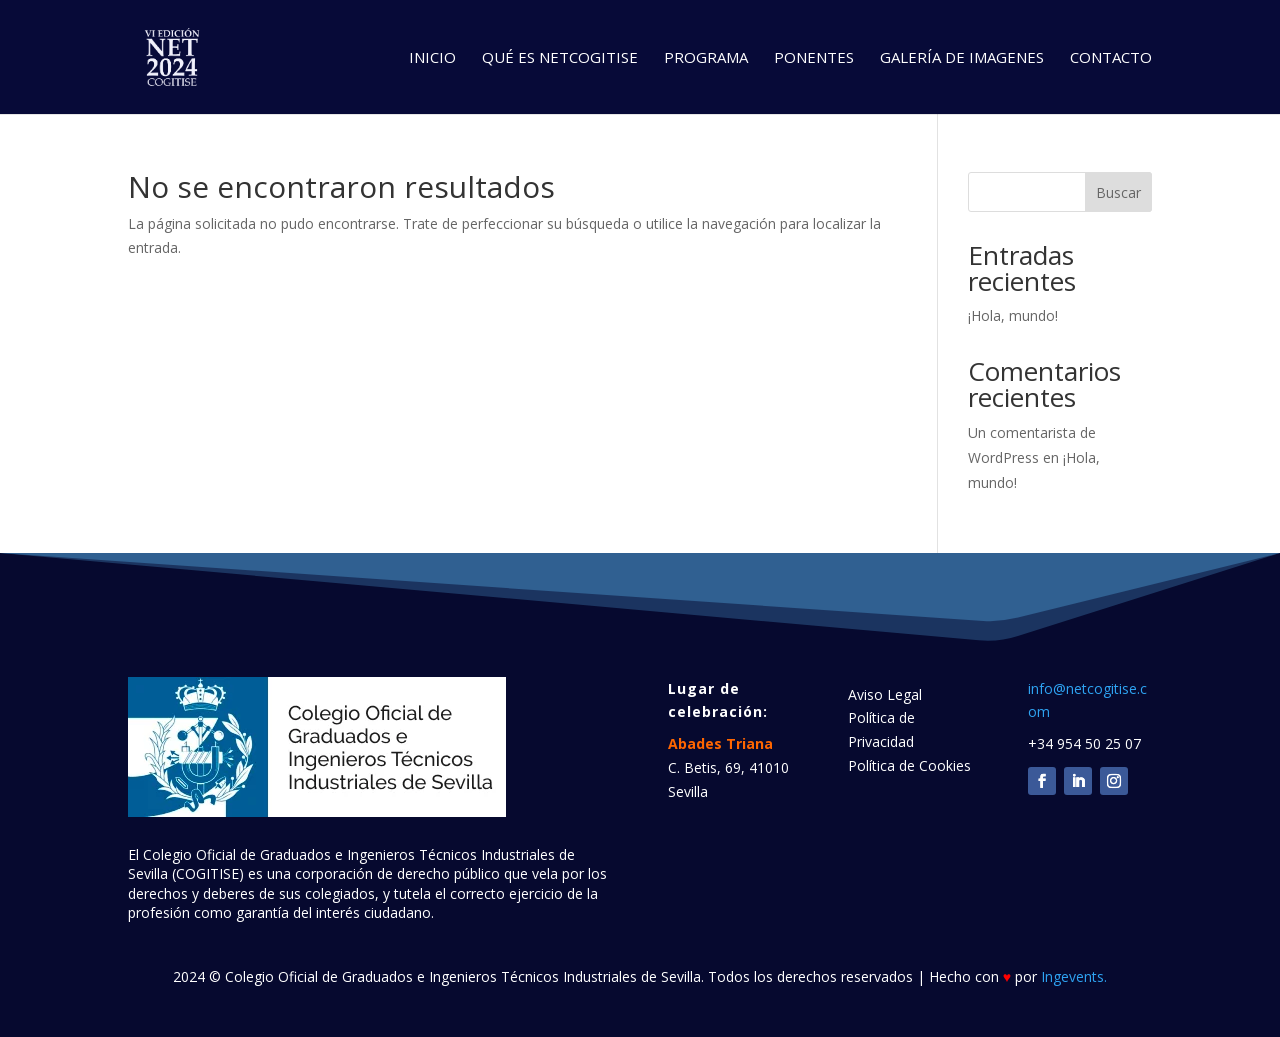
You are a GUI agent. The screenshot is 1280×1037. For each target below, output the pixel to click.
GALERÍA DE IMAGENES (962, 58)
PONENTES (814, 58)
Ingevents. (1074, 976)
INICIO (432, 58)
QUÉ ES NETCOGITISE (560, 58)
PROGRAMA (706, 58)
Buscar (1118, 192)
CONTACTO (1111, 58)
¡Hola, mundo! (1013, 315)
